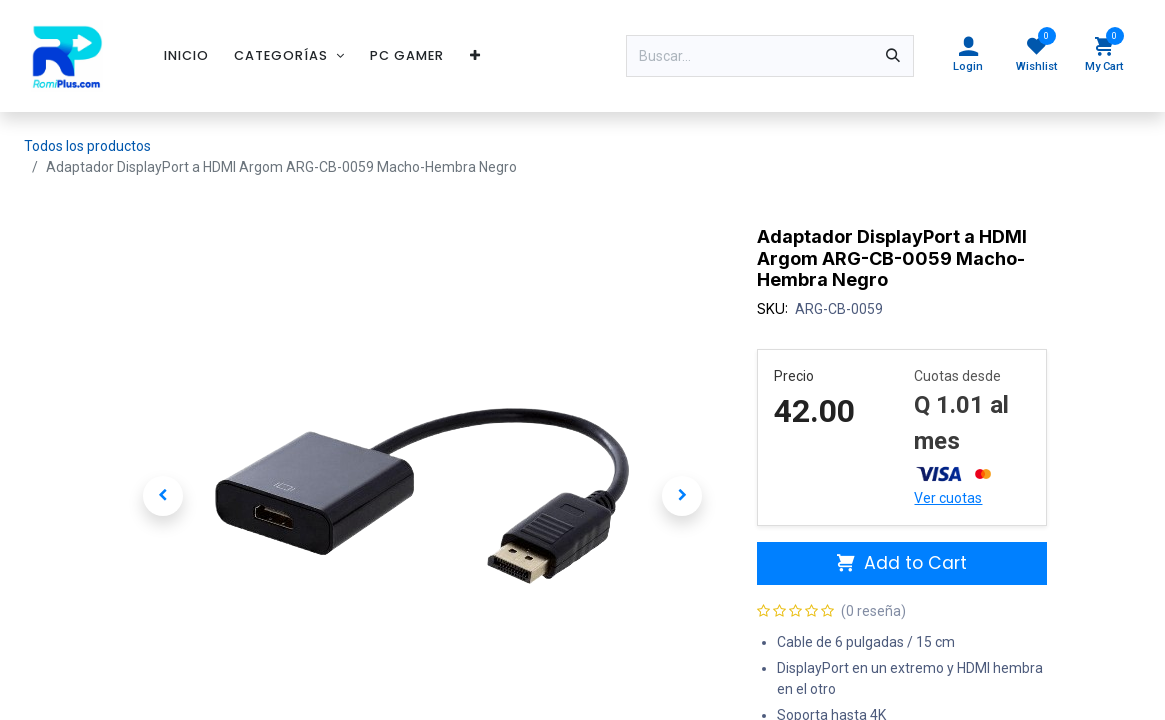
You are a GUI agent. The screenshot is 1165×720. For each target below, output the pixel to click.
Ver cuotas (948, 498)
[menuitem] (186, 55)
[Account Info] (968, 56)
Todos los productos (87, 146)
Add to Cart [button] (902, 563)
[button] (163, 496)
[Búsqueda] (893, 56)
